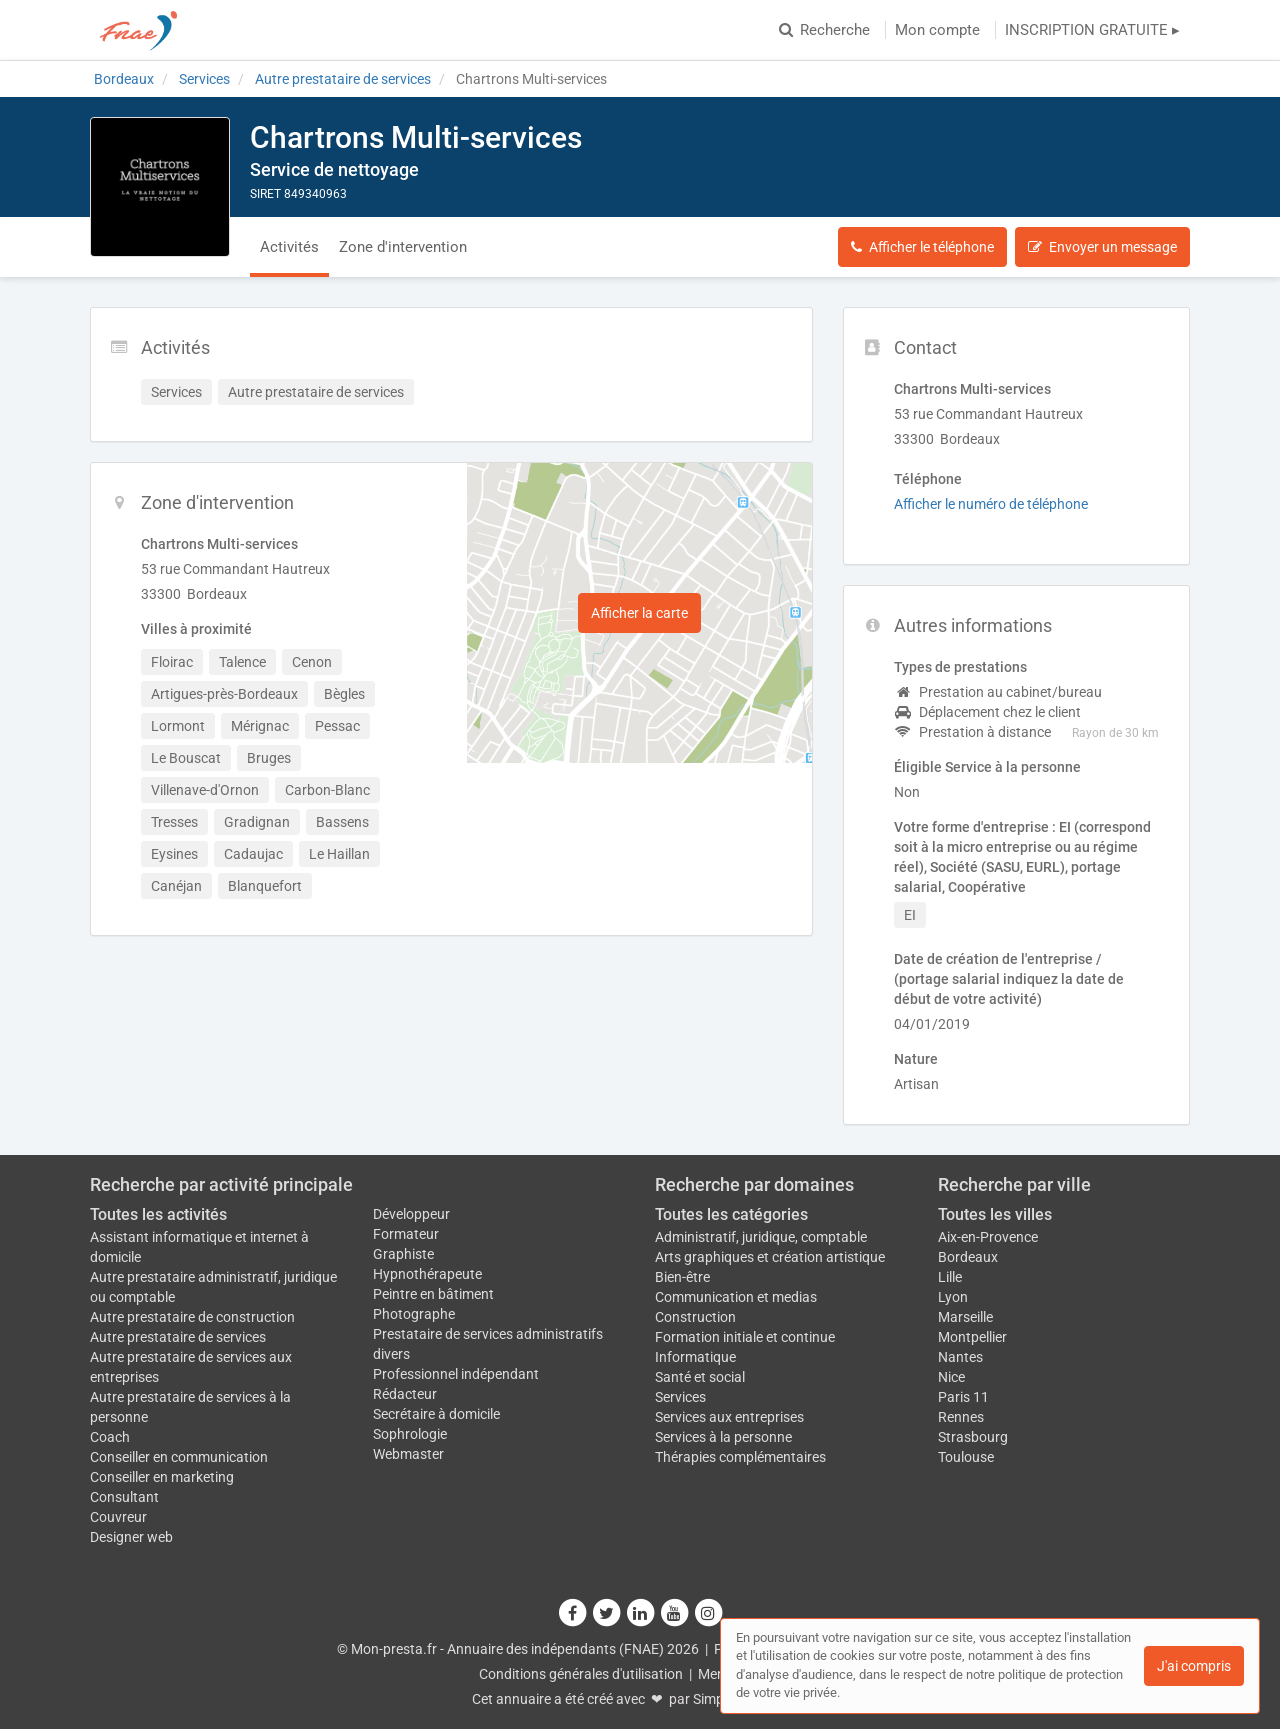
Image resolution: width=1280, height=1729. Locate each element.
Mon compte (937, 30)
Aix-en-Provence (988, 1237)
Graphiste (403, 1254)
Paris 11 (963, 1397)
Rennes (961, 1417)
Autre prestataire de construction (192, 1317)
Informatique (695, 1357)
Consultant (124, 1497)
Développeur (411, 1214)
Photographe (414, 1314)
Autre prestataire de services (178, 1337)
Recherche (824, 30)
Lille (950, 1277)
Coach (110, 1437)
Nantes (960, 1357)
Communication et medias (736, 1297)
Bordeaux (968, 1257)
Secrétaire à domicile (436, 1414)
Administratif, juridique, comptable (761, 1237)
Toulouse (966, 1457)
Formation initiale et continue (745, 1337)
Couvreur (118, 1517)
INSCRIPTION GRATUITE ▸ (1092, 30)
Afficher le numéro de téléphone (991, 504)
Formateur (406, 1234)
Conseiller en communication (179, 1457)
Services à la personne (723, 1437)
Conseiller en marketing (162, 1477)
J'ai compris (1194, 1666)
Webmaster (408, 1454)
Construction (695, 1317)
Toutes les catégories (731, 1214)
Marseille (965, 1317)
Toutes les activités (158, 1214)
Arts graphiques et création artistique (770, 1257)
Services (680, 1397)
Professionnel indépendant (456, 1374)
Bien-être (682, 1277)
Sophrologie (410, 1434)
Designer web (131, 1537)
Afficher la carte (639, 613)
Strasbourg (973, 1437)
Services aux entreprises (729, 1417)
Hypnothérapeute (427, 1274)
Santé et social (700, 1377)
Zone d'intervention (403, 247)
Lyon (953, 1297)
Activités (289, 247)
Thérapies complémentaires (740, 1457)
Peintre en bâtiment (433, 1294)
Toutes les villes (995, 1214)
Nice (951, 1377)
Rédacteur (405, 1394)
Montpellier (972, 1337)
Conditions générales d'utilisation (581, 1674)
